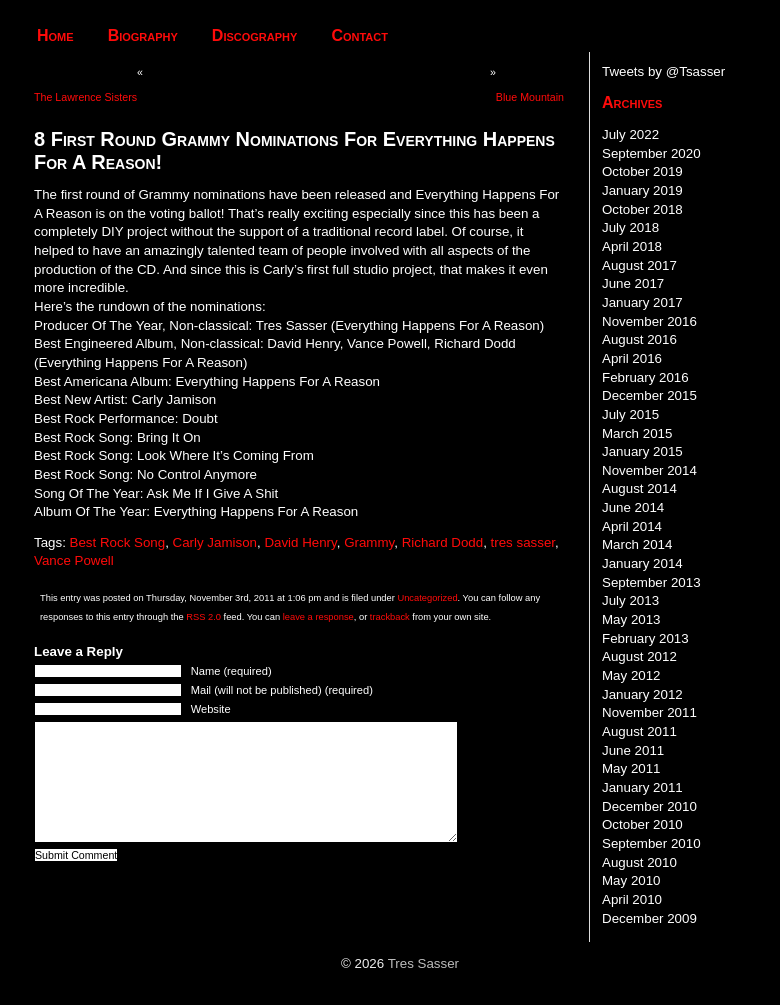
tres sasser (523, 542)
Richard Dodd (443, 542)
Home (55, 35)
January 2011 (642, 787)
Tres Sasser (423, 963)
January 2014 (642, 563)
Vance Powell (74, 560)
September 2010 (651, 843)
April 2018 (632, 246)
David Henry (300, 542)
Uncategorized (427, 598)
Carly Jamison (215, 542)
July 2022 (630, 134)
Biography (143, 35)
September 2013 (651, 582)
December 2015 (649, 395)
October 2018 (642, 209)
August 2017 (639, 265)
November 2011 (649, 712)
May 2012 (631, 675)
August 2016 (639, 339)
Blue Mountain (530, 97)
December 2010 (649, 806)
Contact (359, 35)
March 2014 (637, 544)
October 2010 (642, 824)
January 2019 (642, 190)
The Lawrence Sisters (85, 97)
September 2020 (651, 153)
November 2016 (649, 321)
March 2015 (637, 433)
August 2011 (639, 731)
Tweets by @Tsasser (663, 71)
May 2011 (631, 768)
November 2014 (649, 470)
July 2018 (630, 227)
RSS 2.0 (203, 617)
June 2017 (633, 283)
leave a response (318, 617)
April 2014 (632, 526)
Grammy (369, 542)
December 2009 (649, 918)
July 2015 (630, 414)
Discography (255, 35)
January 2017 (642, 302)
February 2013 (645, 638)
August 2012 (639, 656)
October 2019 (642, 171)
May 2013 (631, 619)
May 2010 (631, 880)
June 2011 (633, 750)
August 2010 (639, 862)
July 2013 (630, 600)
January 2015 (642, 451)
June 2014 (633, 507)
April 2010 (632, 899)
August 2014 (639, 488)
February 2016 (645, 377)
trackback (390, 617)
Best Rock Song (118, 542)
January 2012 (642, 694)
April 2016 (632, 358)
